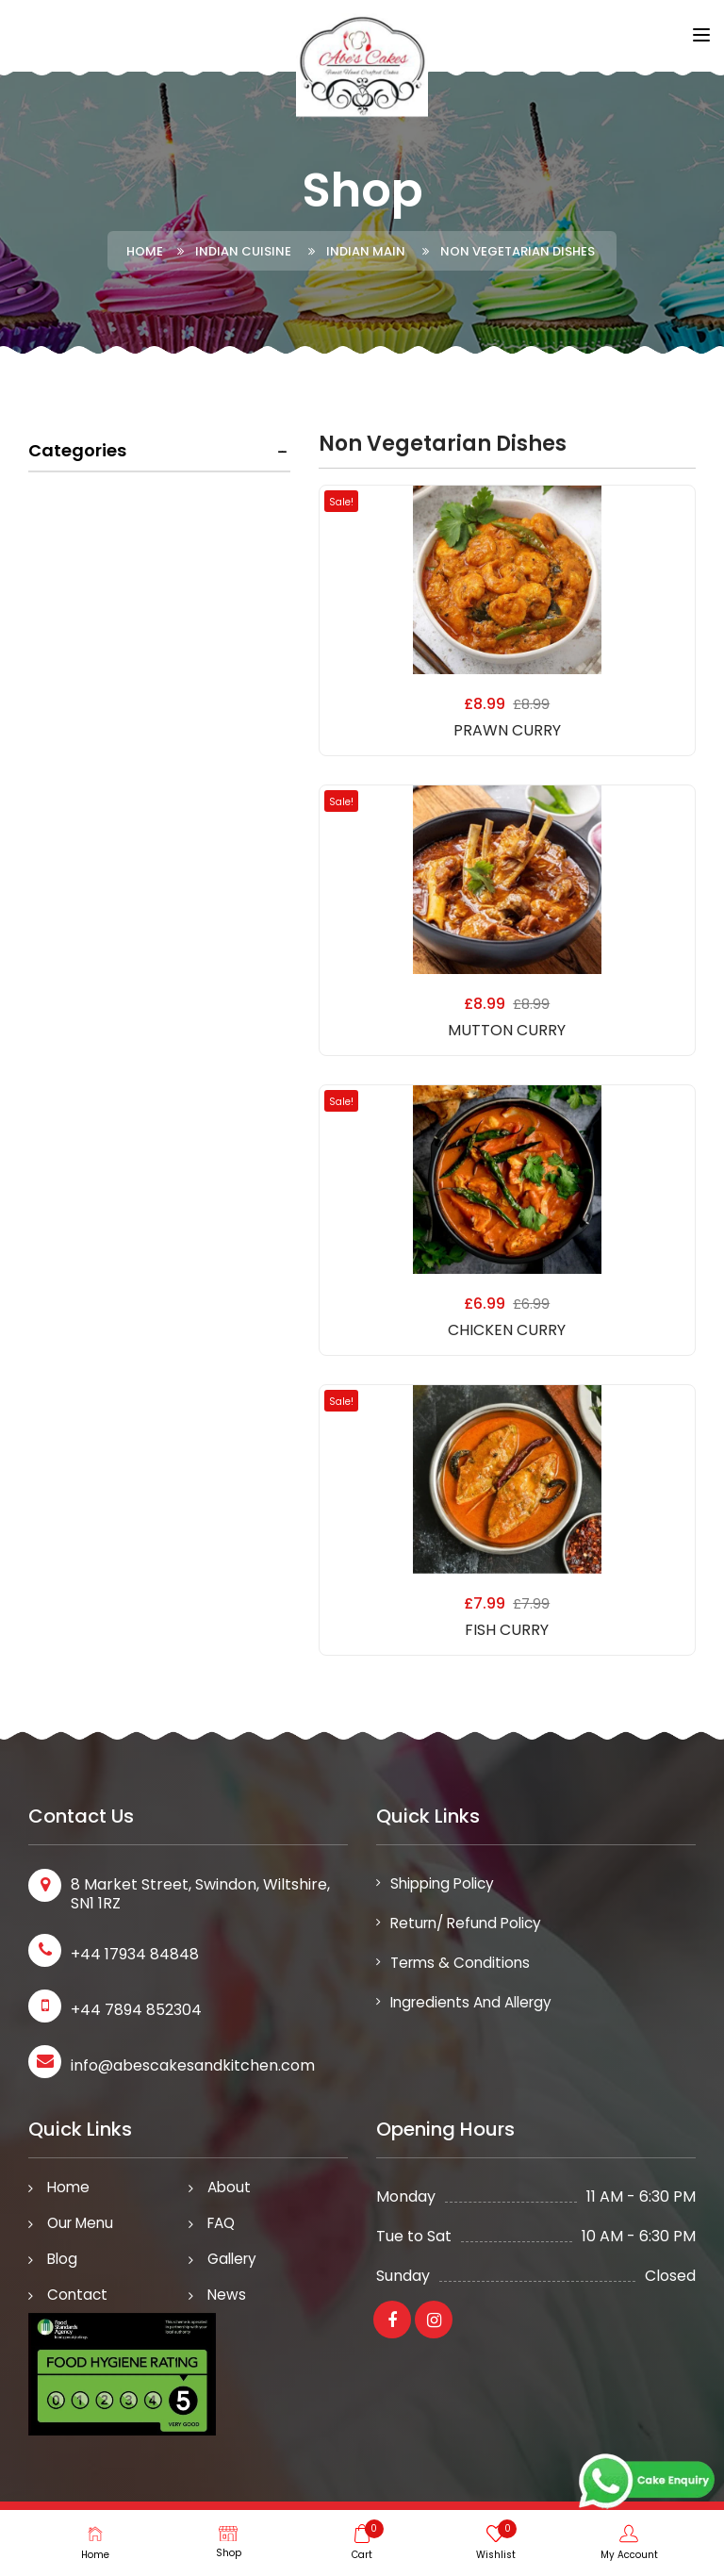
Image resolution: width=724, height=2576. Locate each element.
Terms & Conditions (462, 1967)
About (230, 2188)
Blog (63, 2263)
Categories (77, 450)
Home (144, 251)
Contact (78, 2301)
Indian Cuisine (243, 251)
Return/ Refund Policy (470, 1926)
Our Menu (83, 2226)
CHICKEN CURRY (507, 1330)
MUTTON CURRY (507, 1030)
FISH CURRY (507, 1630)
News (227, 2301)
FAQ (223, 2226)
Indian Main (365, 251)
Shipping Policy (445, 1884)
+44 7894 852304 (136, 2010)
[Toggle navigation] (701, 36)
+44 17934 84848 (135, 1954)
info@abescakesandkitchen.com (193, 2065)
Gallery (234, 2263)
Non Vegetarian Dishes (517, 251)
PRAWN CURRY (507, 730)
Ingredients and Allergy (476, 2009)
